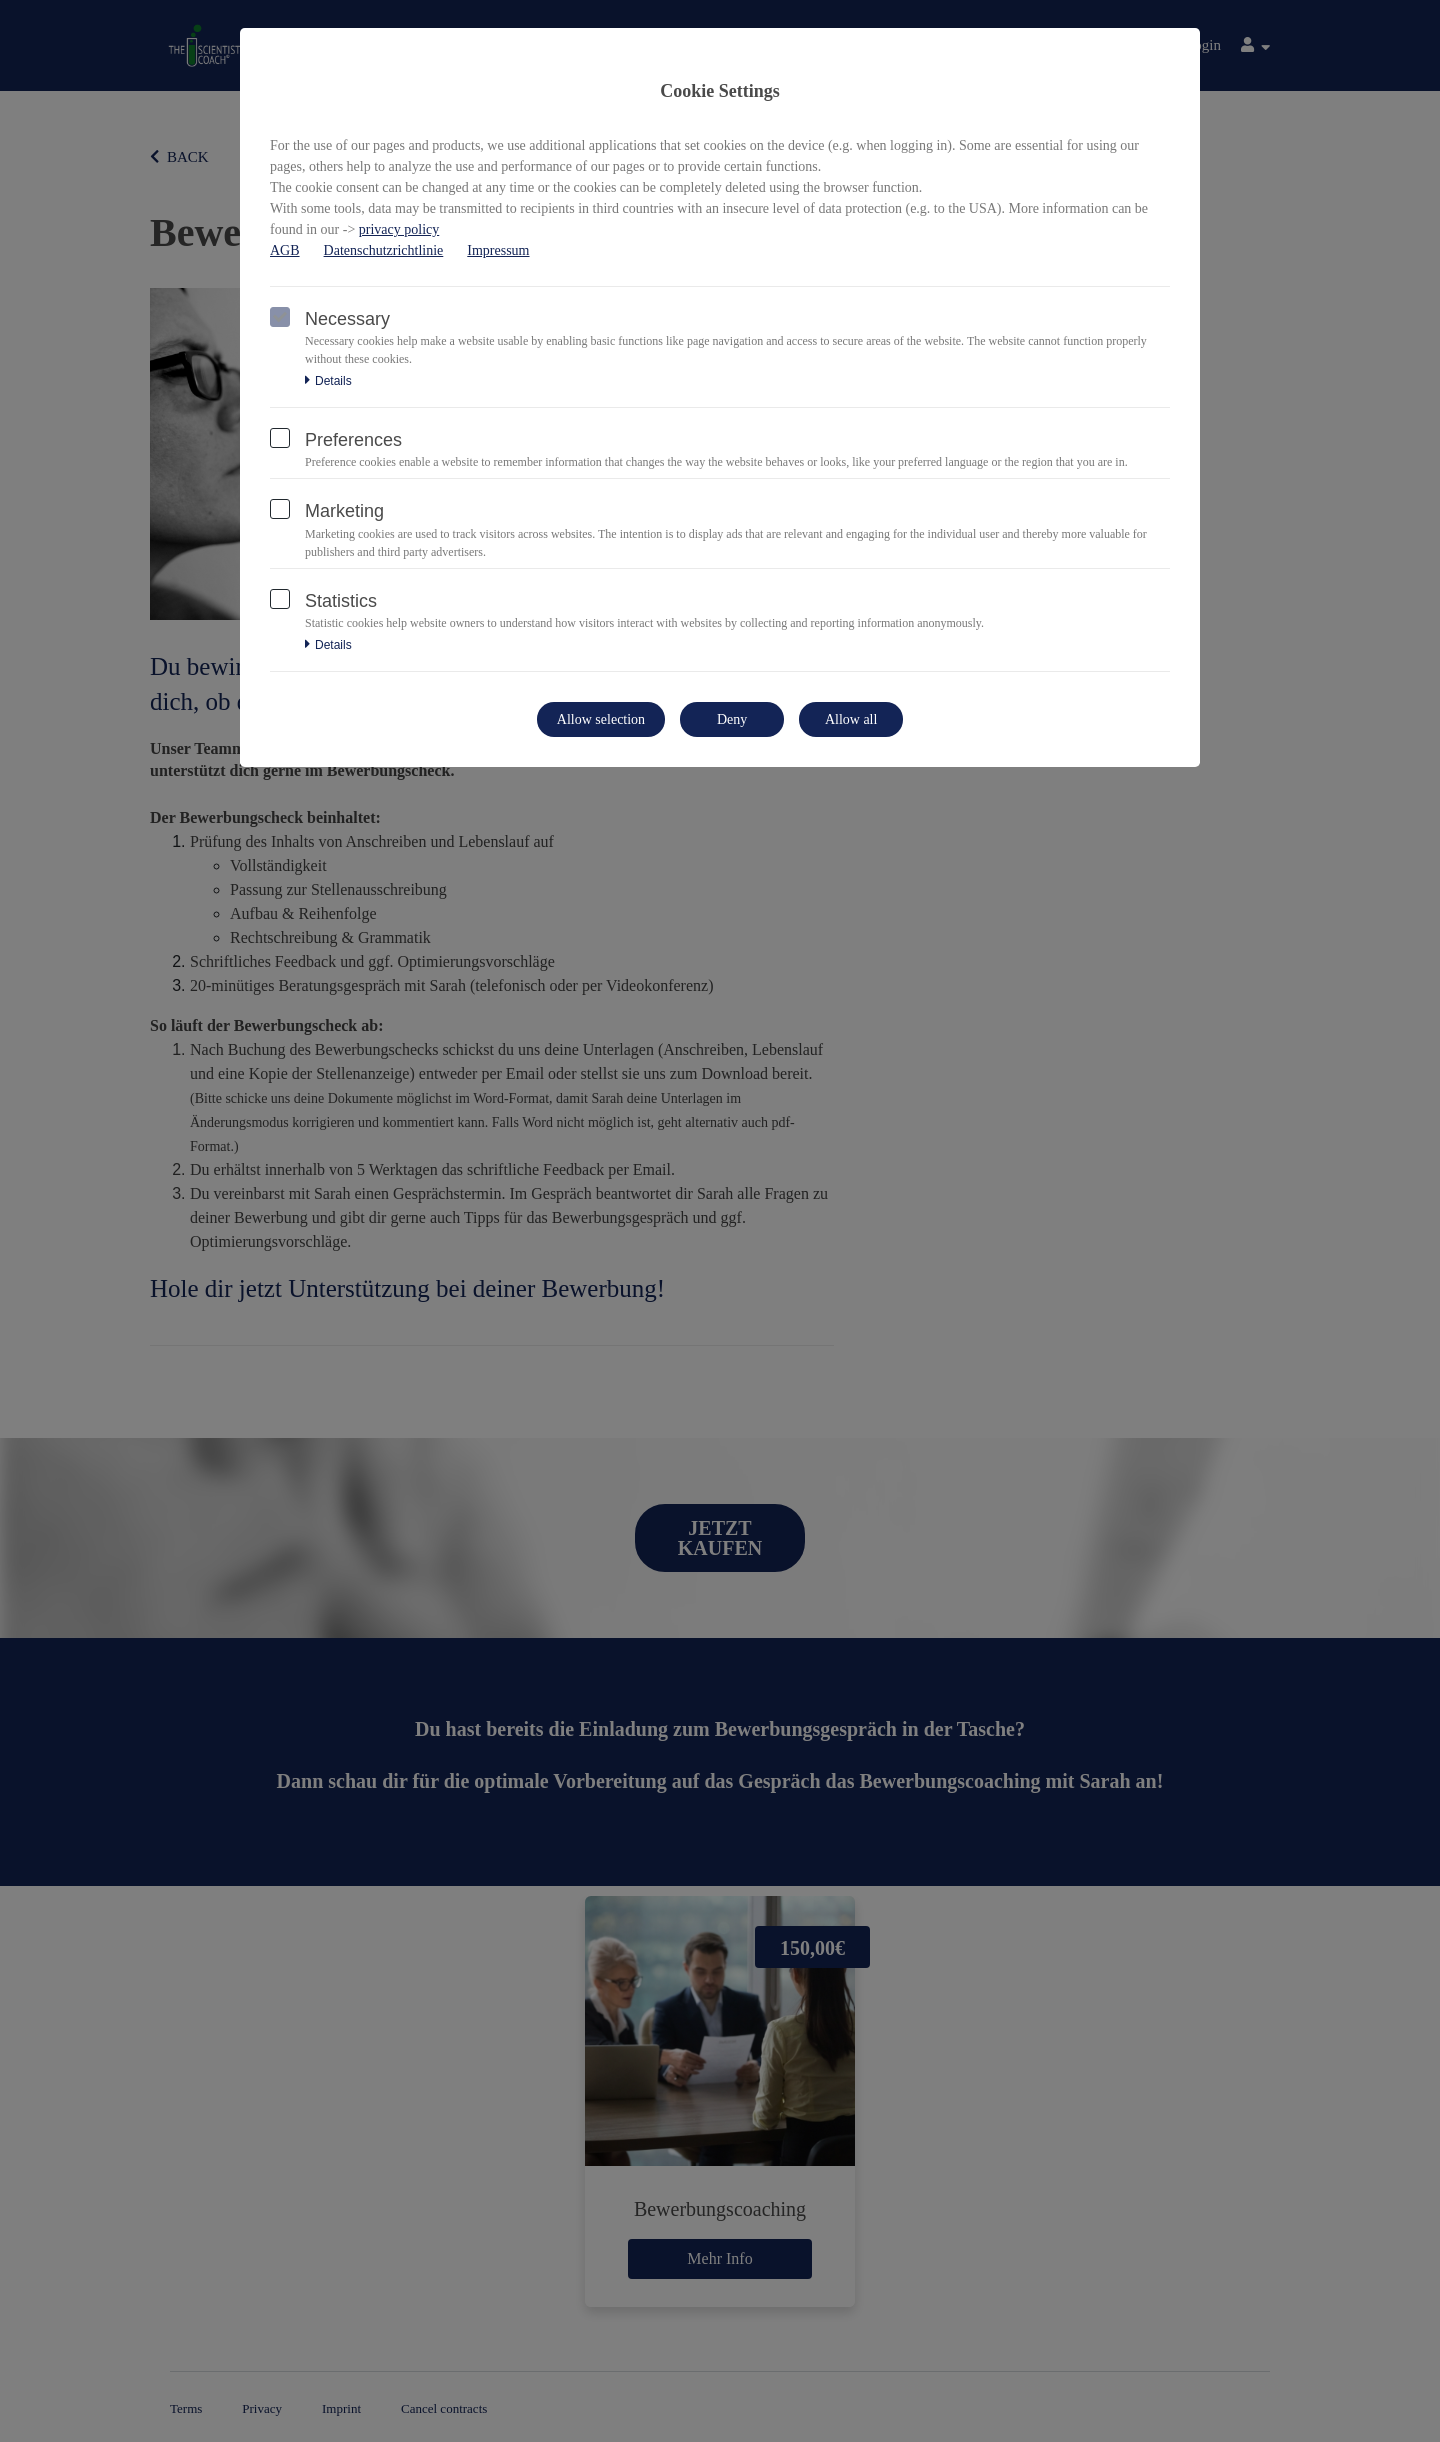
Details (328, 381)
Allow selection (601, 719)
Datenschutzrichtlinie (384, 250)
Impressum (498, 250)
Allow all (851, 719)
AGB (285, 250)
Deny (732, 719)
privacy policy (399, 229)
